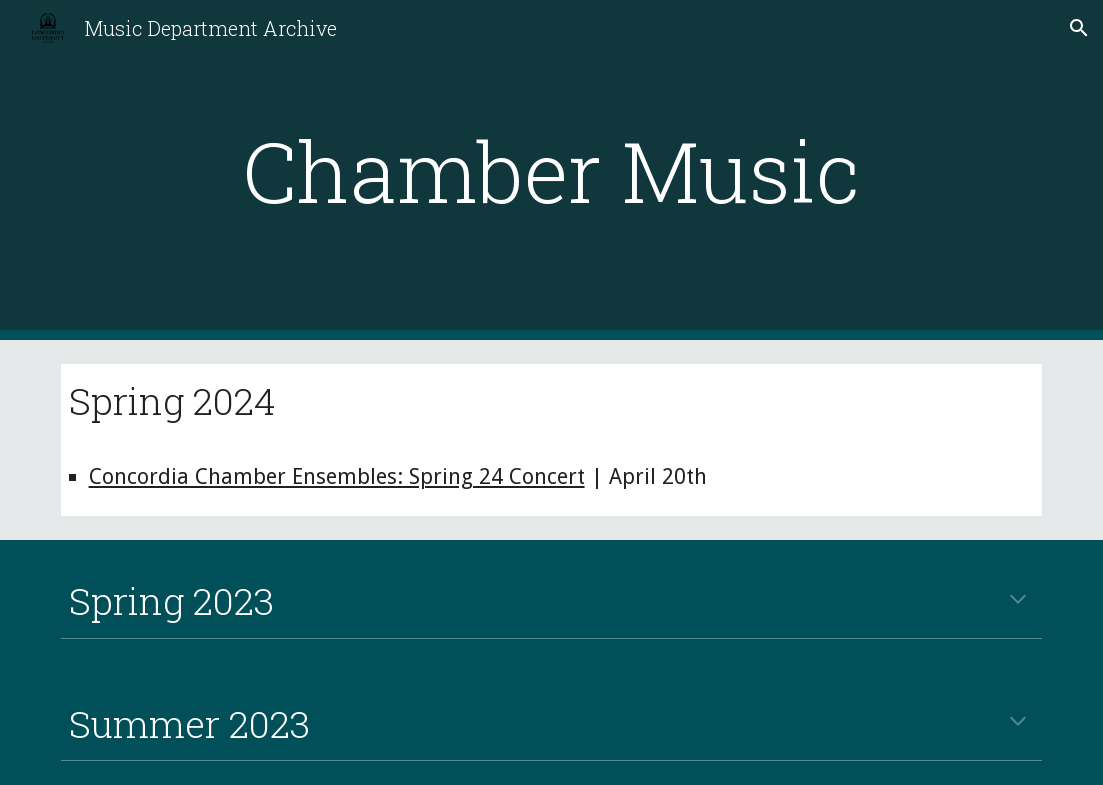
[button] (1079, 28)
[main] (551, 170)
